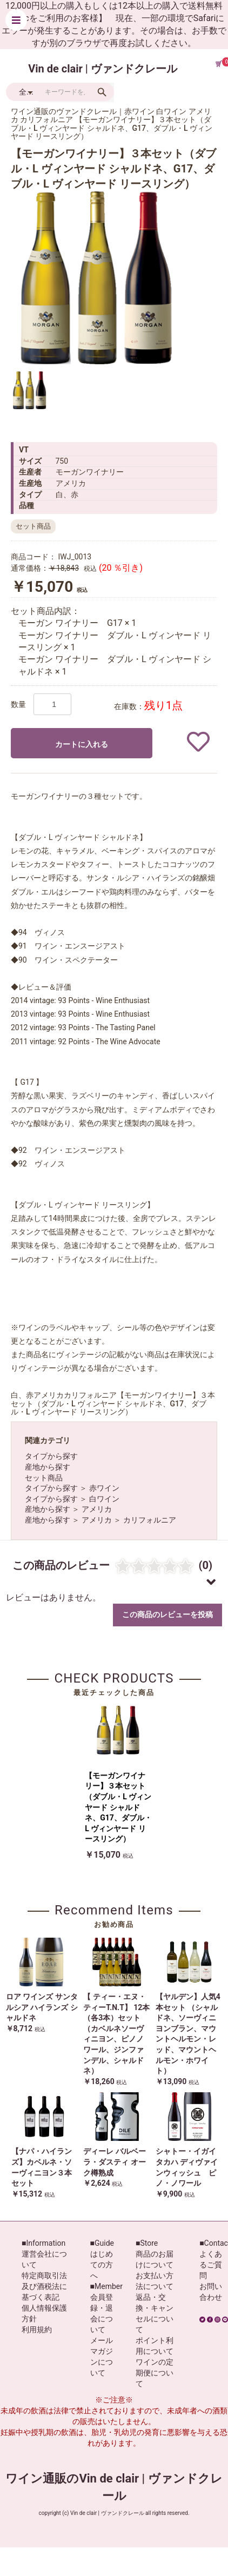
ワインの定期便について (154, 2373)
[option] (97, 277)
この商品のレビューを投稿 (167, 1614)
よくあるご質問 (210, 2265)
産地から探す (47, 1467)
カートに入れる (81, 744)
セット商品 (44, 1477)
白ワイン (104, 1498)
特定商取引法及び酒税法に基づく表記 (44, 2286)
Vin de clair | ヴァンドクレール (102, 69)
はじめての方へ (101, 2265)
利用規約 (37, 2329)
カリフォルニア (149, 1520)
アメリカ (97, 1509)
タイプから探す (51, 1456)
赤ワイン (104, 1488)
